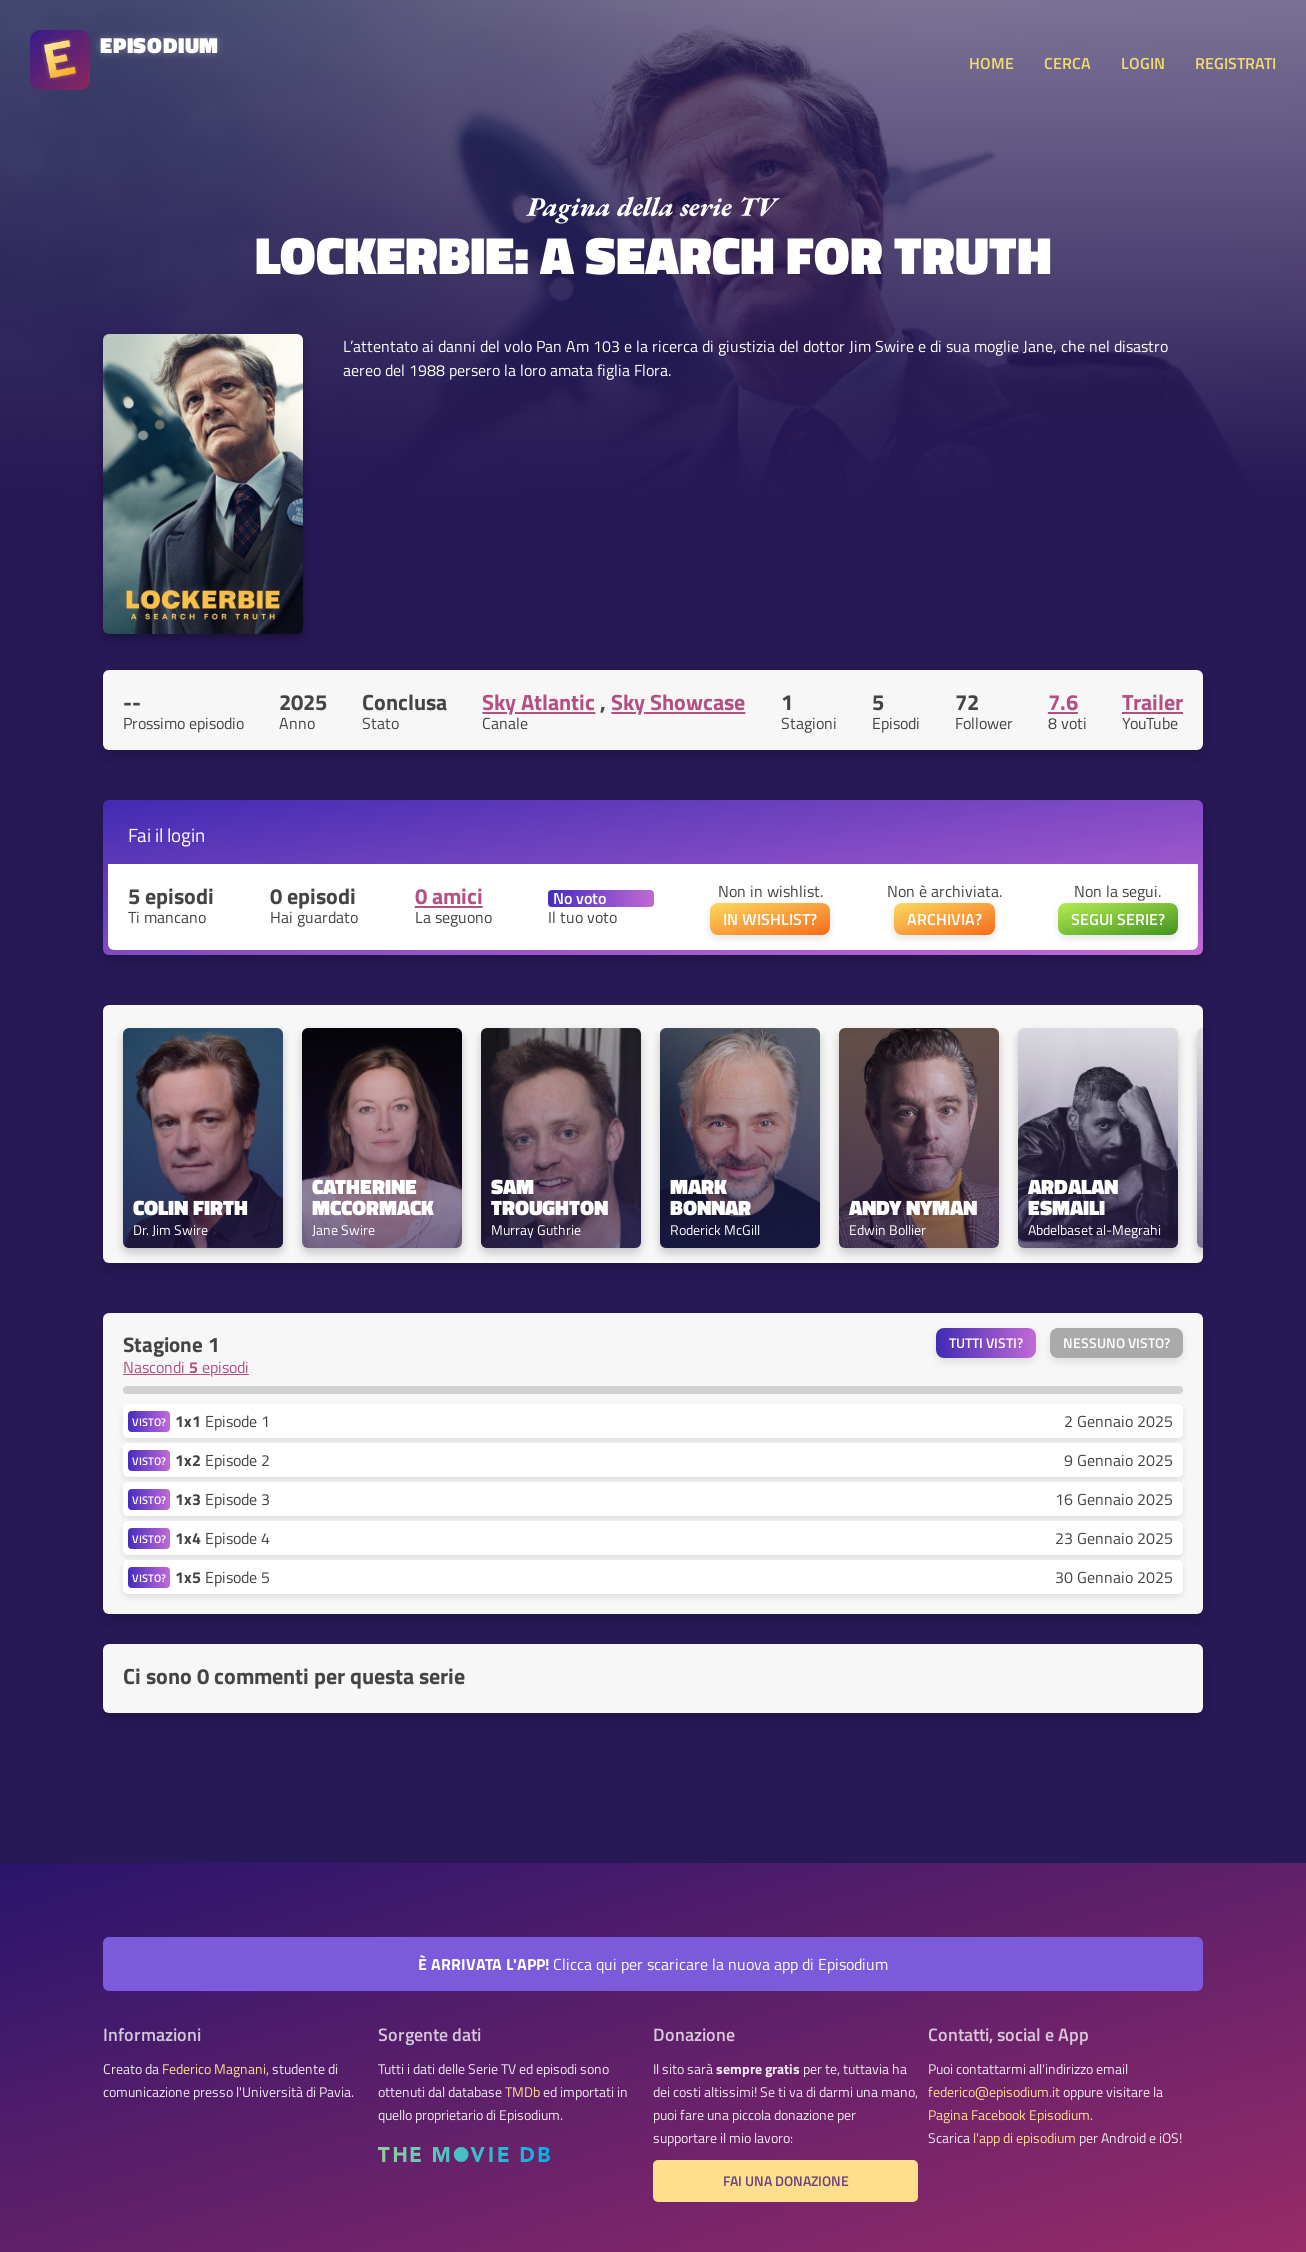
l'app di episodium (1024, 2138)
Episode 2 (222, 1460)
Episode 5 (222, 1577)
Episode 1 (222, 1421)
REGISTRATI (1235, 63)
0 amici (449, 896)
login (186, 834)
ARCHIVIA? (944, 919)
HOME (991, 63)
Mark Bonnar (710, 1197)
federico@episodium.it (994, 2092)
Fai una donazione (786, 2181)
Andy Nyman (913, 1207)
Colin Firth (190, 1207)
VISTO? (149, 1421)
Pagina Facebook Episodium (1009, 2115)
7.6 (1063, 702)
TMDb (522, 2092)
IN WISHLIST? (770, 919)
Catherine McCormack (373, 1197)
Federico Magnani (214, 2069)
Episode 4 (222, 1538)
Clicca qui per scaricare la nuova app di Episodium (653, 1964)
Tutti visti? (986, 1343)
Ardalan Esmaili (1075, 1197)
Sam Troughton (549, 1197)
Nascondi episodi (186, 1367)
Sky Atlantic (538, 702)
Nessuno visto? (1116, 1343)
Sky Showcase (678, 702)
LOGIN (1143, 63)
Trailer (1152, 702)
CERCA (1067, 63)
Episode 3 (222, 1499)
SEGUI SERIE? (1118, 919)
